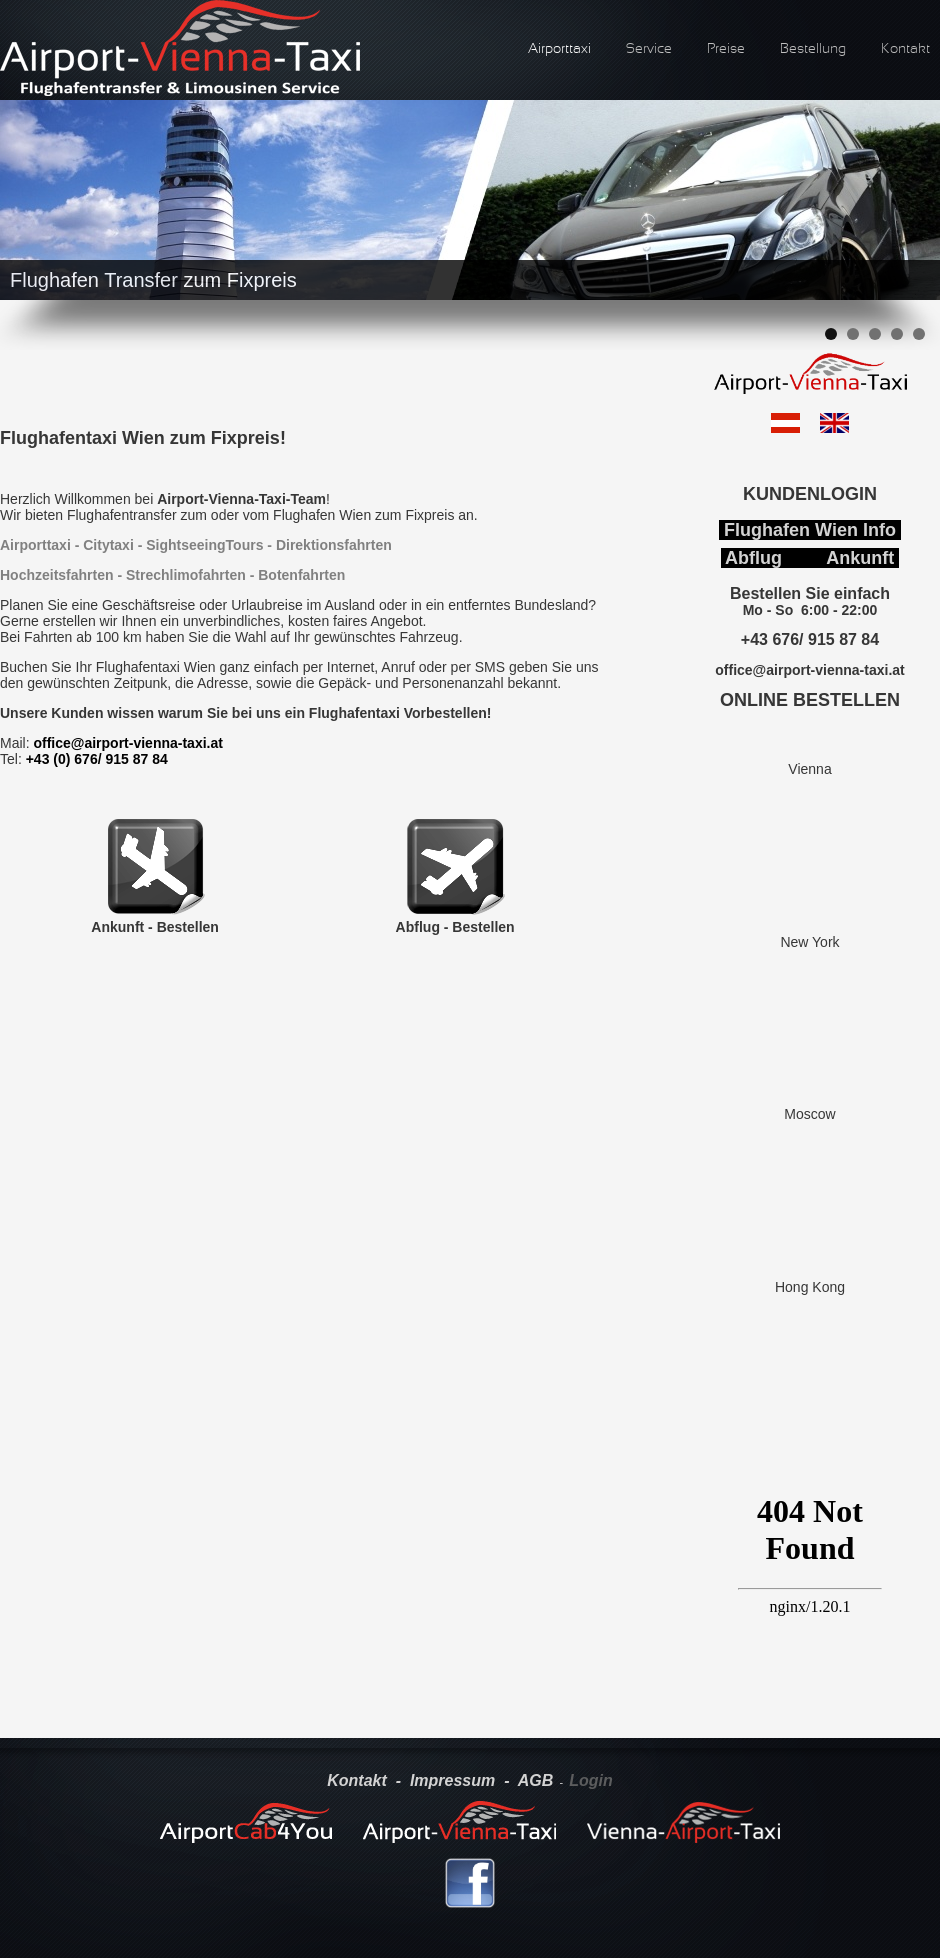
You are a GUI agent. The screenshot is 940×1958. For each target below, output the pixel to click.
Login (591, 1780)
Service (649, 49)
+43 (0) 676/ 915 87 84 (97, 759)
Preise (726, 49)
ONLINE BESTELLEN (810, 700)
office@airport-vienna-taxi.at (127, 743)
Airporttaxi (559, 49)
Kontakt (905, 49)
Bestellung (813, 49)
